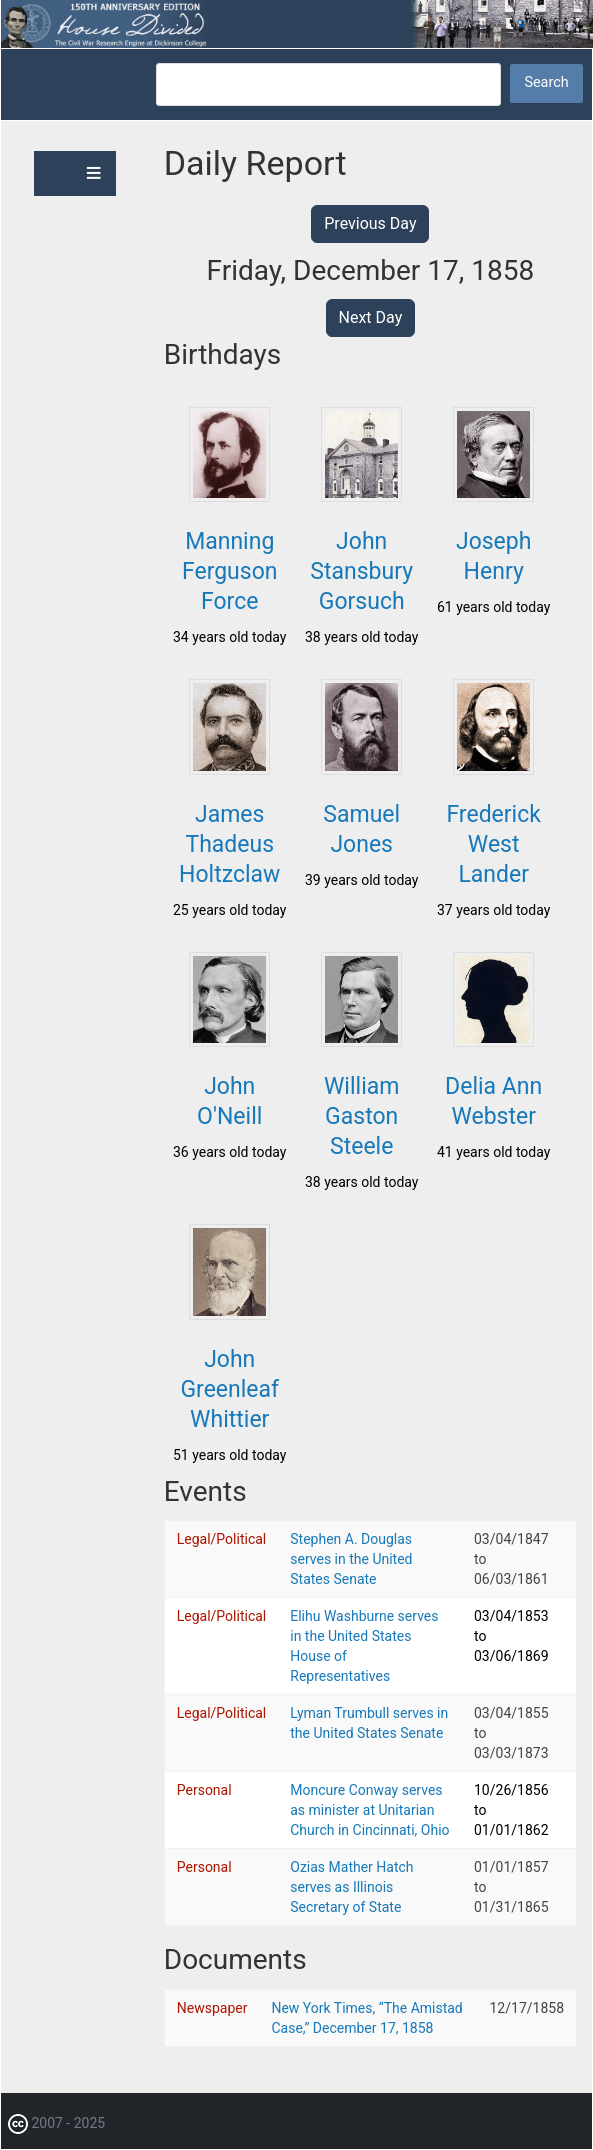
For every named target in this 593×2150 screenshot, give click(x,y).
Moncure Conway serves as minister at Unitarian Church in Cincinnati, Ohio (369, 1810)
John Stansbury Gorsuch (361, 571)
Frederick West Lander (493, 844)
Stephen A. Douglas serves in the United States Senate (351, 1559)
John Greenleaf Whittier (229, 1389)
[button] (229, 496)
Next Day (371, 317)
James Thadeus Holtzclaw (229, 844)
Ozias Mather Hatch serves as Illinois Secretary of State (351, 1887)
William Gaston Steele (361, 1116)
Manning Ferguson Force (230, 571)
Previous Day (370, 223)
